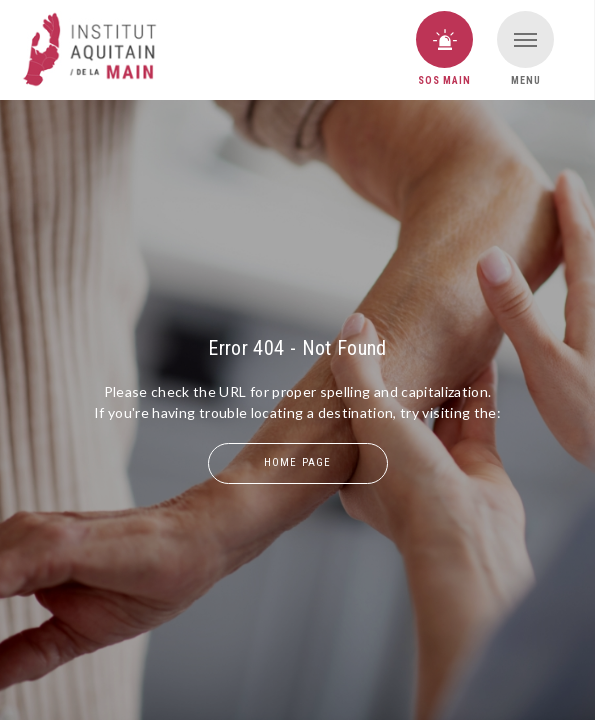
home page (297, 462)
